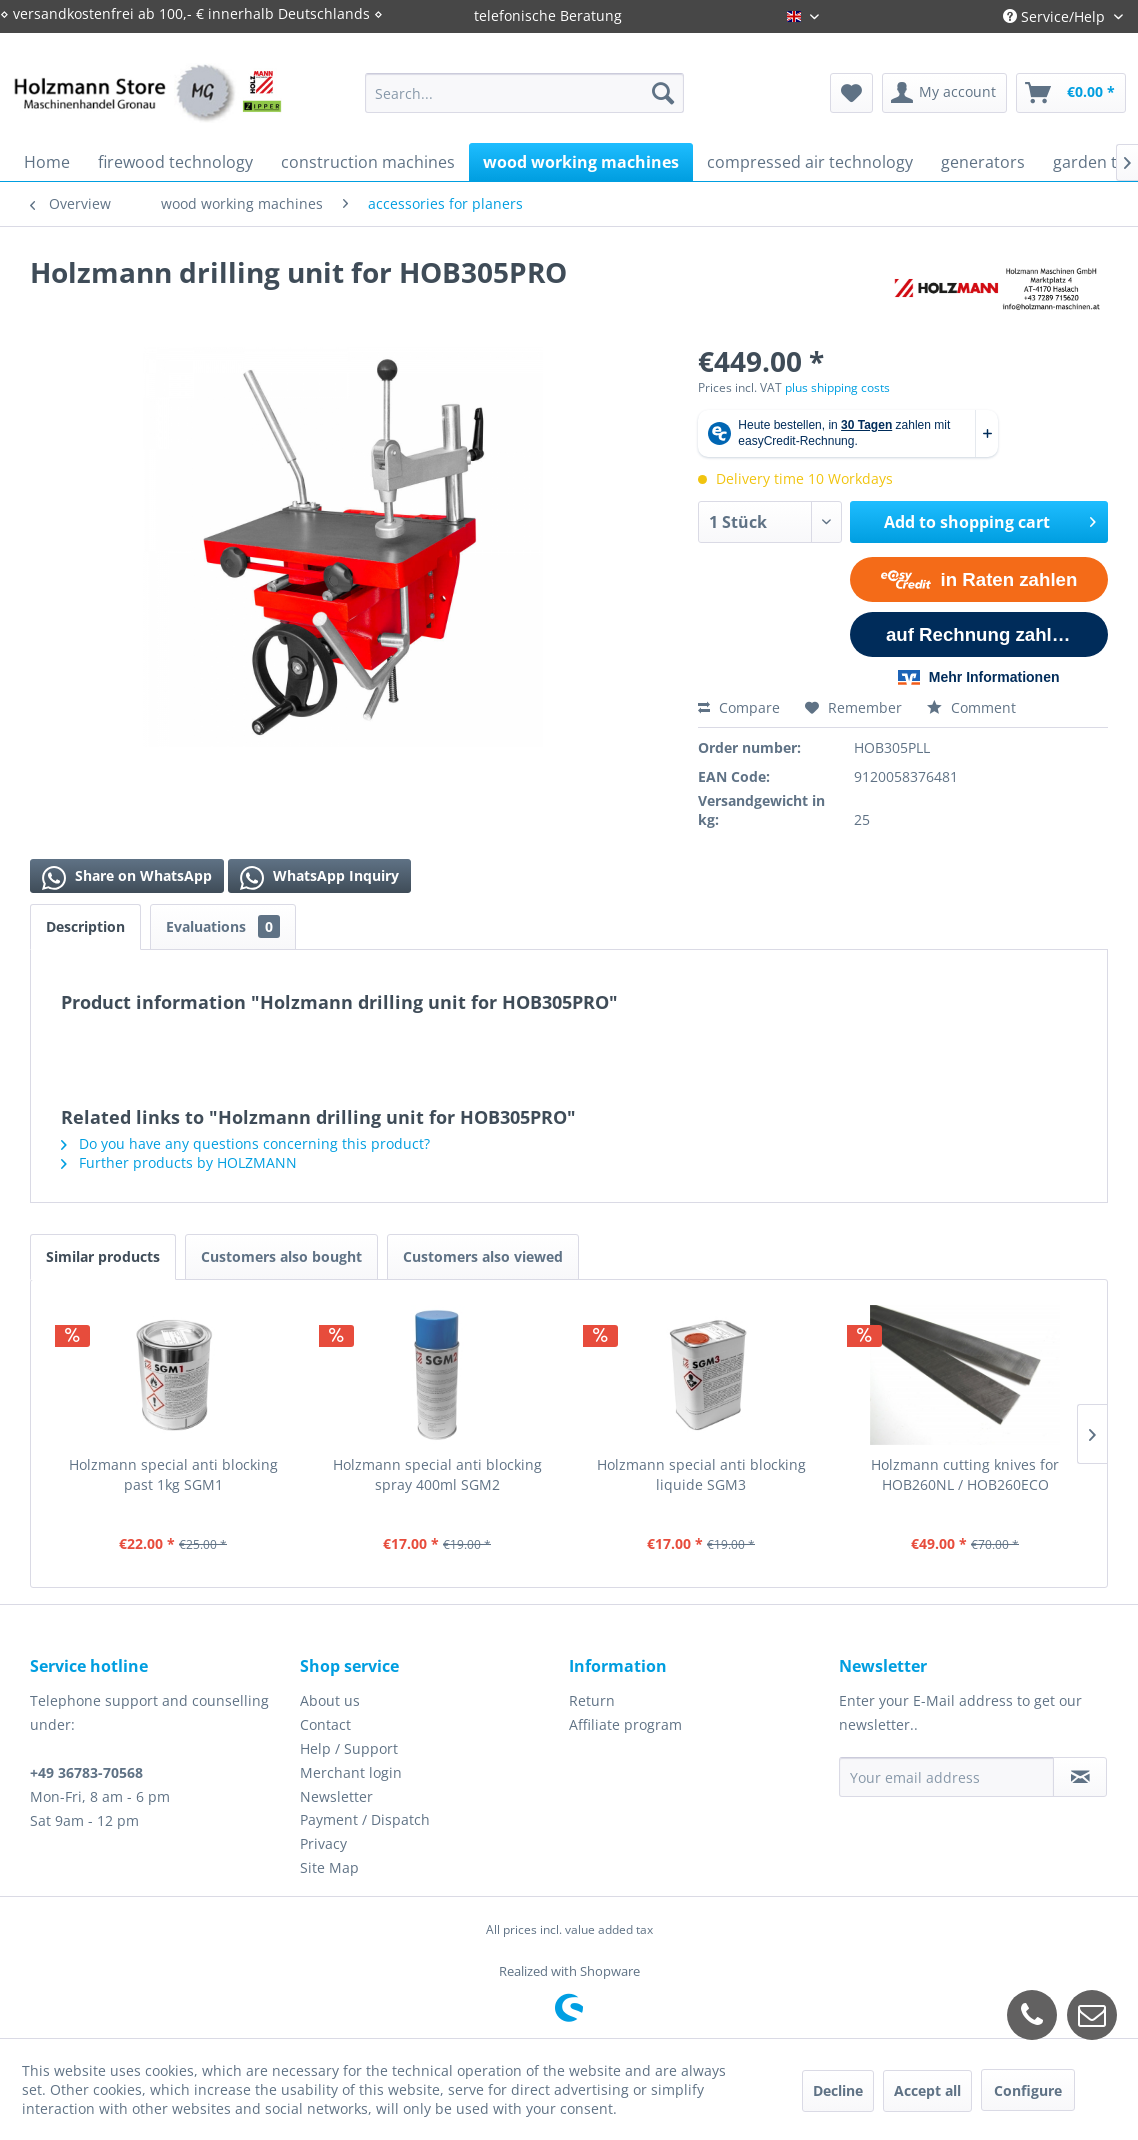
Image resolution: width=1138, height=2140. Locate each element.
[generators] (983, 162)
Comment (971, 707)
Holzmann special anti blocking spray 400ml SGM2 (437, 1474)
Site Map (329, 1867)
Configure (1028, 2090)
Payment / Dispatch (365, 1819)
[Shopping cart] (1071, 93)
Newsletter (336, 1796)
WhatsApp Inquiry (319, 878)
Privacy (323, 1843)
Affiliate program (625, 1724)
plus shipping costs (837, 387)
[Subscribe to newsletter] (1080, 1777)
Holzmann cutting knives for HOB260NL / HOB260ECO (965, 1474)
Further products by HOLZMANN (179, 1162)
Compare (739, 707)
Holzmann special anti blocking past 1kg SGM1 (173, 1474)
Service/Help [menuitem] (1056, 16)
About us (330, 1700)
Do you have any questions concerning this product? (245, 1143)
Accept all (927, 2090)
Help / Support (349, 1748)
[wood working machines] (581, 162)
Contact (325, 1724)
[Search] (663, 93)
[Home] (47, 162)
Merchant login (351, 1772)
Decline (838, 2090)
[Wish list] (851, 93)
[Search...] (524, 93)
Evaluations (223, 926)
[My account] (944, 93)
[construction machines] (368, 162)
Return (592, 1700)
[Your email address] (947, 1777)
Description (85, 926)
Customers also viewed (483, 1256)
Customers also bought (281, 1256)
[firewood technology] (175, 162)
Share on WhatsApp (127, 878)
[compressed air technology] (810, 162)
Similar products (103, 1256)
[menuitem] (524, 93)
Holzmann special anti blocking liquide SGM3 (701, 1474)
